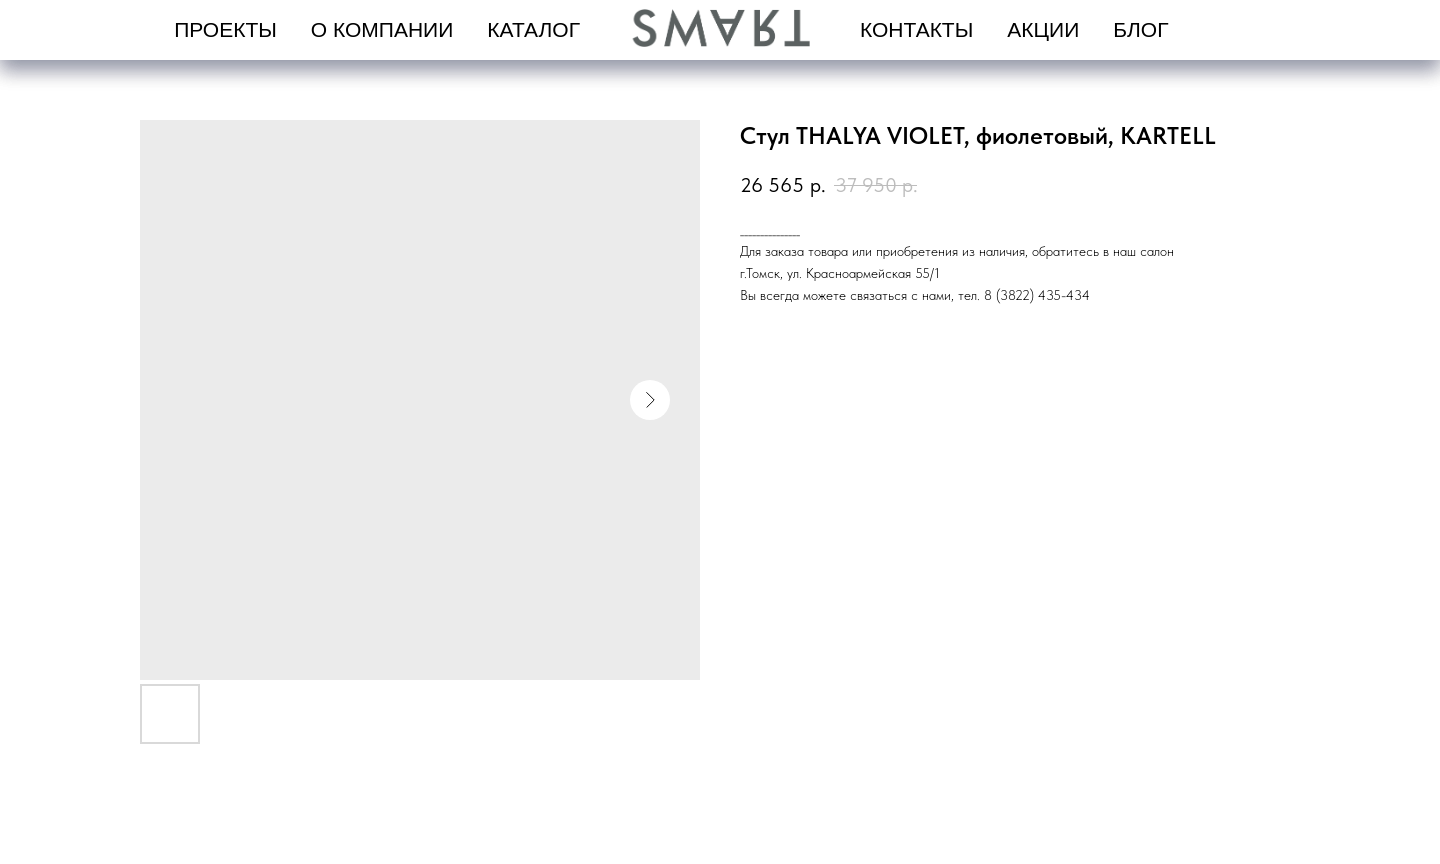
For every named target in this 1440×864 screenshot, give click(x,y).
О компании (382, 29)
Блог (1140, 29)
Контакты (916, 29)
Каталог (533, 29)
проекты (225, 29)
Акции (1043, 29)
